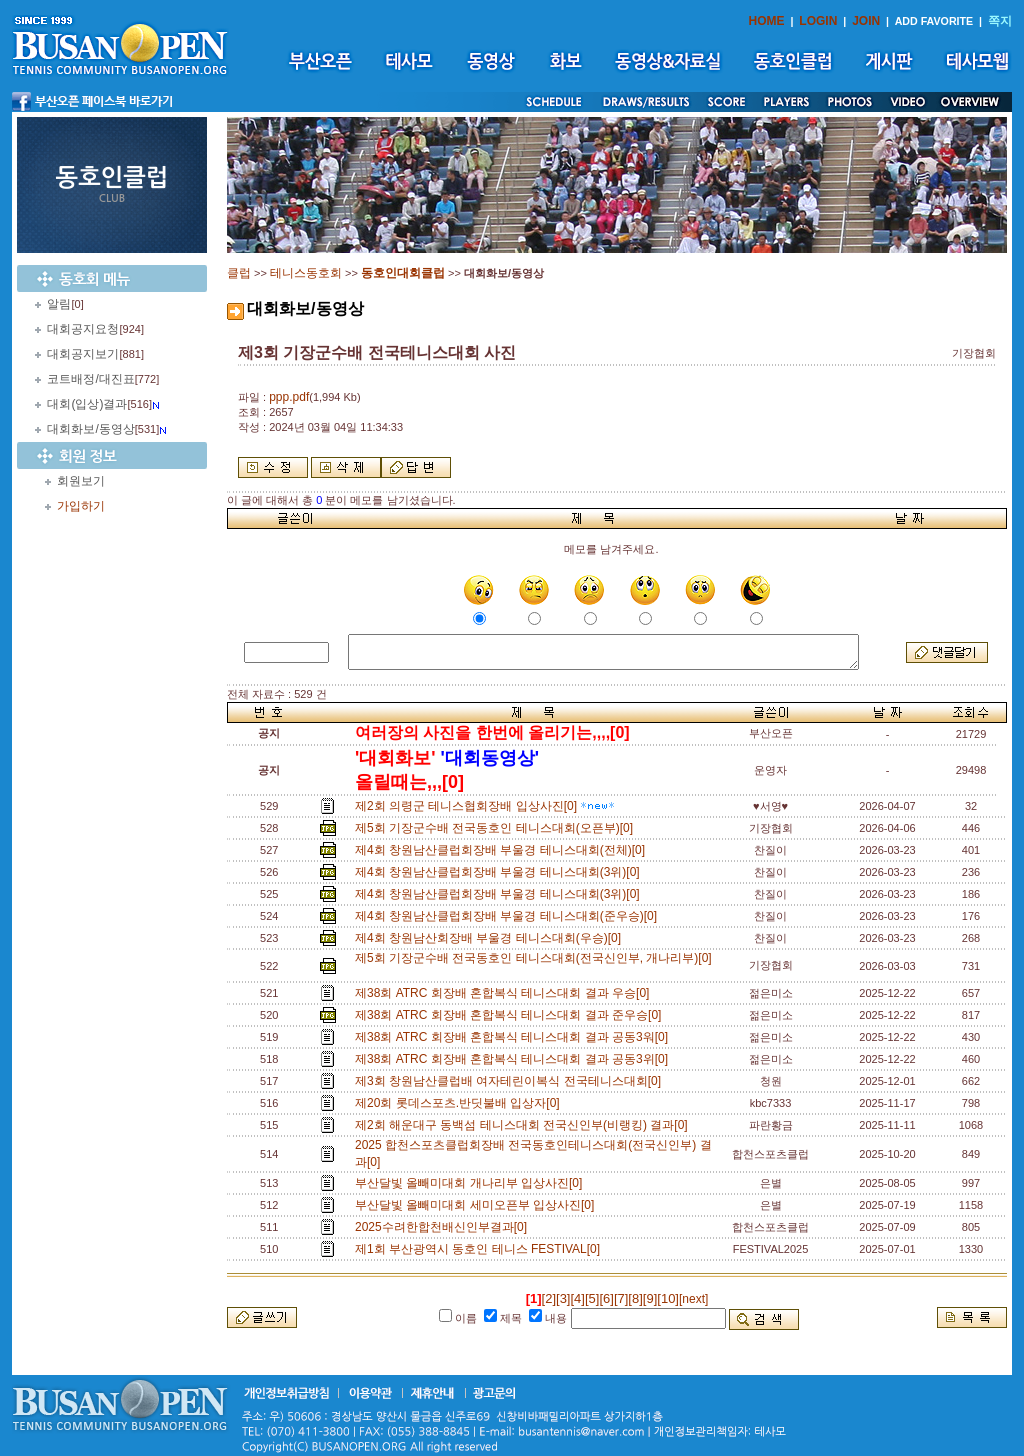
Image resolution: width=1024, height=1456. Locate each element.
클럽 (239, 273)
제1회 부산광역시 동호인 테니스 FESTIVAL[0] (481, 1249)
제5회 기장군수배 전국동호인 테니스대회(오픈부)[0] (497, 828)
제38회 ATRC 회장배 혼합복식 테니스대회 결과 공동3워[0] (515, 1037)
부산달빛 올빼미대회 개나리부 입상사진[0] (472, 1183)
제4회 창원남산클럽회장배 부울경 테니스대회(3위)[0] (500, 872)
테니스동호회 (306, 273)
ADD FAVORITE (934, 21)
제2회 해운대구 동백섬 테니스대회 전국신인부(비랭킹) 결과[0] (524, 1125)
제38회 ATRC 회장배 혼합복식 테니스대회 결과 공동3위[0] (515, 1059)
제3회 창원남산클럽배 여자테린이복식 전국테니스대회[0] (511, 1081)
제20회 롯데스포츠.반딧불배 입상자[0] (460, 1103)
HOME (767, 21)
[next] (693, 1299)
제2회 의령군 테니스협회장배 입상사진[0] (485, 806)
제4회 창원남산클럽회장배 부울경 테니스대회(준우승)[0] (509, 916)
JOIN (866, 21)
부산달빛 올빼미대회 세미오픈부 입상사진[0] (478, 1205)
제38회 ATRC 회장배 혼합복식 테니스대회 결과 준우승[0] (511, 1015)
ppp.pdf (289, 397)
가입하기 (81, 506)
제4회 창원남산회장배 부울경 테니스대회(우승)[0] (491, 938)
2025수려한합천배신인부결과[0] (444, 1227)
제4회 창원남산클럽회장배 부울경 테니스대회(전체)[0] (503, 850)
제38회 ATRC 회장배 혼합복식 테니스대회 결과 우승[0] (505, 993)
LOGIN (818, 21)
